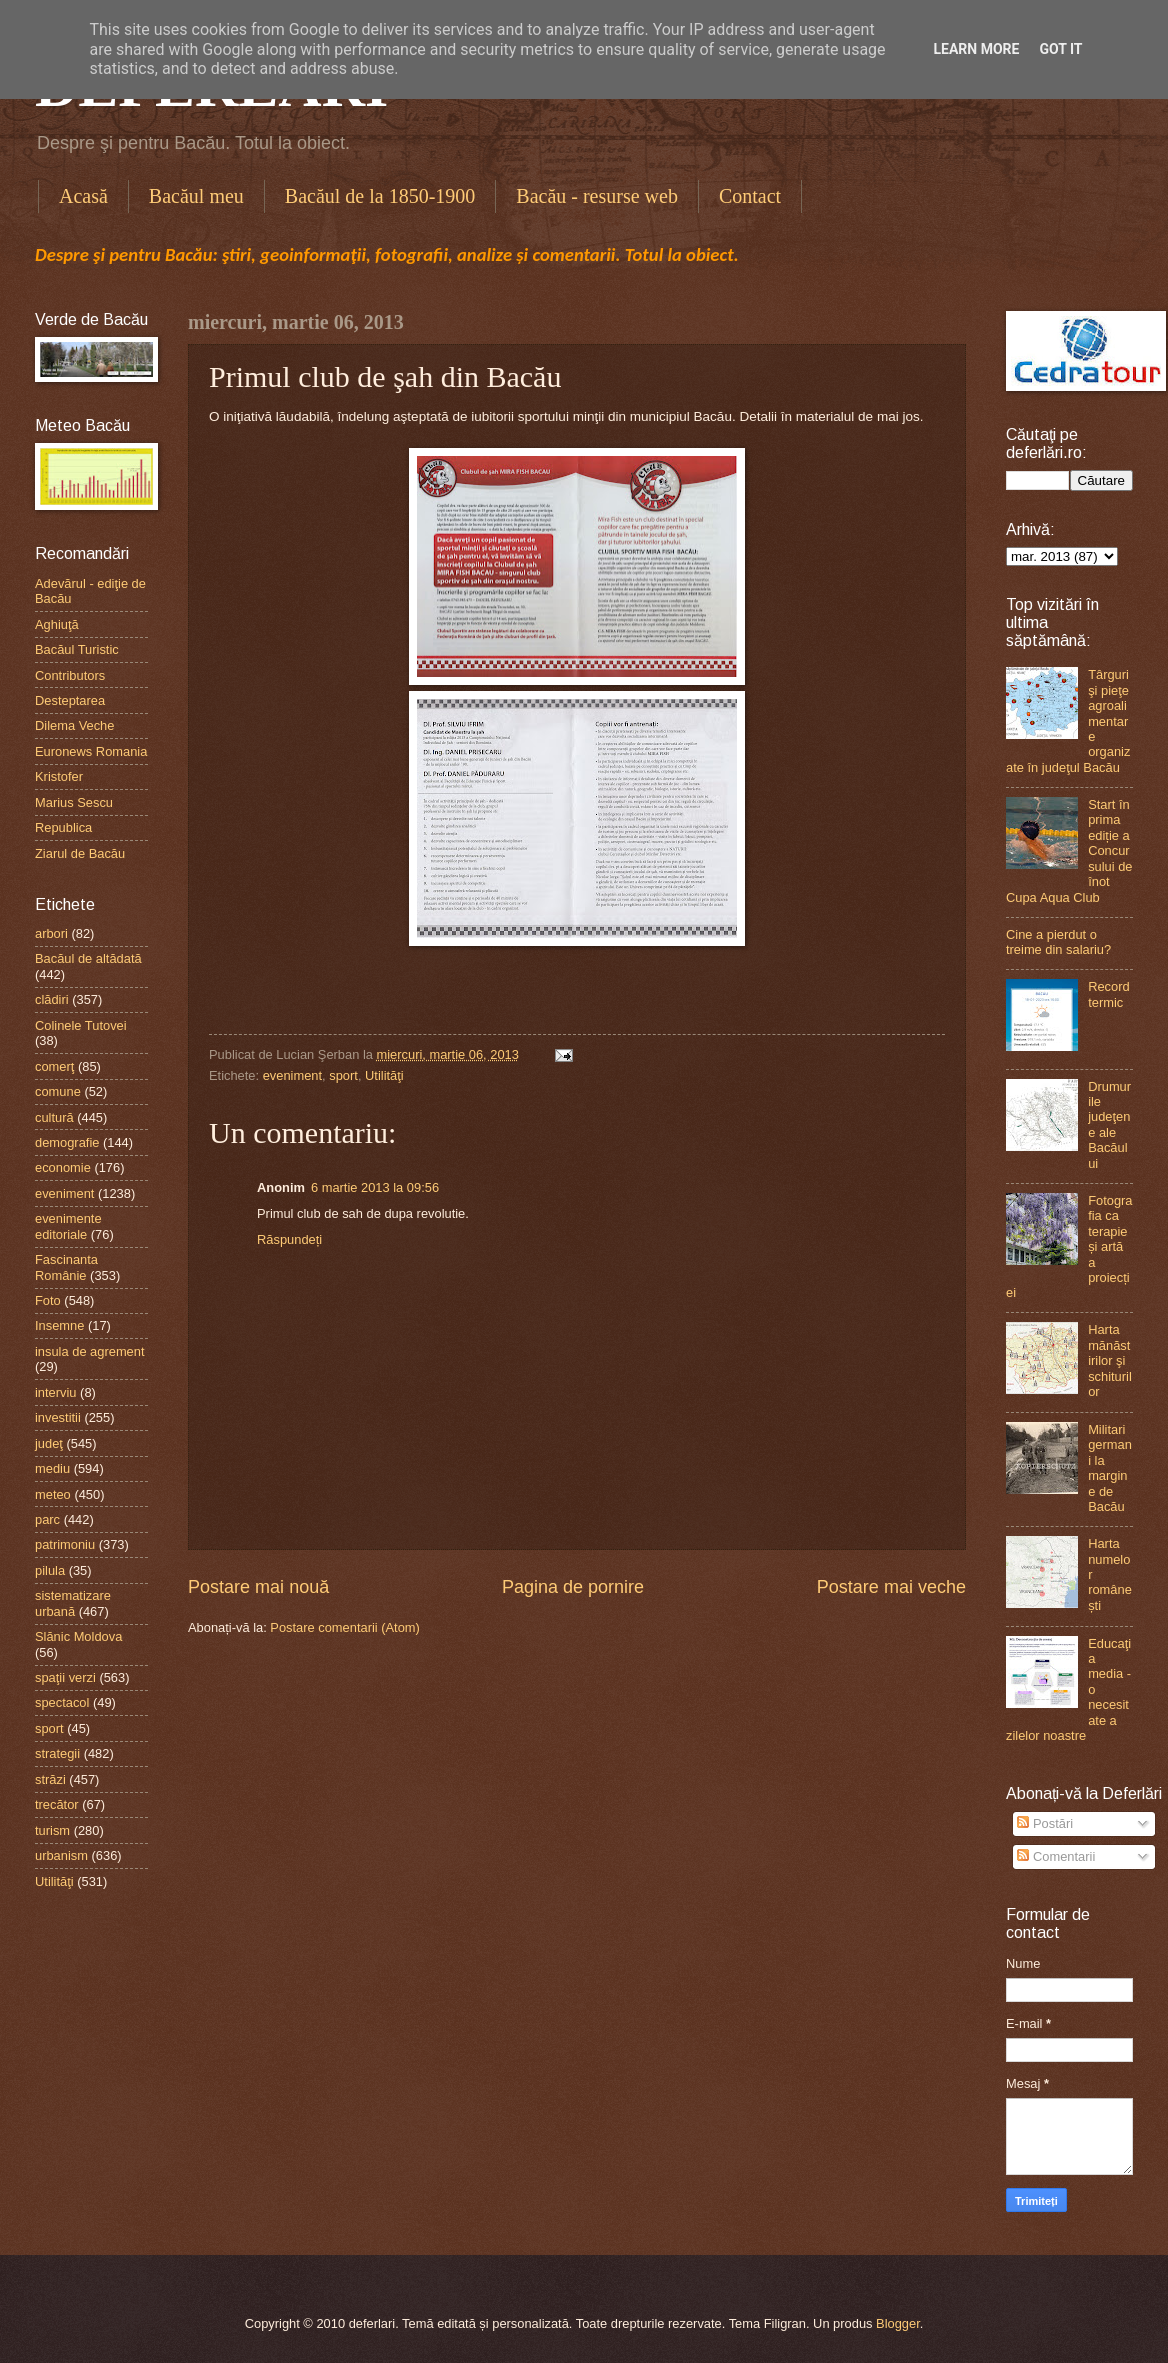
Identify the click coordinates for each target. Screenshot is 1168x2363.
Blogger (898, 2323)
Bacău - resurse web (597, 196)
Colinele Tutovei (81, 1025)
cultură (54, 1117)
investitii (58, 1417)
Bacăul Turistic (77, 649)
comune (58, 1091)
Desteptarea (70, 700)
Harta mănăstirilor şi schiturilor (1110, 1360)
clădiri (52, 999)
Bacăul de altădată (88, 958)
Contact (750, 196)
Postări (1045, 1823)
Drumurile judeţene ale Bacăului (1109, 1125)
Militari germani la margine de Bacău (1110, 1468)
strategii (57, 1753)
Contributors (70, 675)
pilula (50, 1570)
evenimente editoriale (68, 1226)
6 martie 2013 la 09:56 (375, 1187)
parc (47, 1519)
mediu (52, 1468)
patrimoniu (65, 1544)
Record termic (1109, 994)
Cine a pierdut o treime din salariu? (1058, 942)
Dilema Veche (74, 725)
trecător (57, 1804)
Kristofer (59, 776)
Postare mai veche (891, 1587)
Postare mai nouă (258, 1587)
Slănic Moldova (78, 1636)
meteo (53, 1494)
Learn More (976, 49)
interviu (56, 1392)
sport (343, 1075)
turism (52, 1830)
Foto (48, 1300)
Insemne (59, 1325)
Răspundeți (289, 1239)
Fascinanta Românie (66, 1267)
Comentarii (1056, 1856)
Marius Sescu (74, 802)
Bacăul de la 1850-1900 (380, 196)
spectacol (62, 1702)
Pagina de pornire (573, 1587)
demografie (67, 1142)
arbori (51, 933)
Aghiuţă (57, 624)
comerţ (54, 1066)
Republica (63, 827)
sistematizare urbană (73, 1603)
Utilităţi (384, 1075)
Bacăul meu (196, 196)
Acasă (83, 196)
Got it (1060, 49)
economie (63, 1167)
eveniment (292, 1075)
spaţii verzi (65, 1677)
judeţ (49, 1443)
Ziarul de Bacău (80, 853)
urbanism (61, 1855)
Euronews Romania (91, 751)
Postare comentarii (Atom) (345, 1627)
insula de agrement (90, 1351)
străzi (50, 1779)
